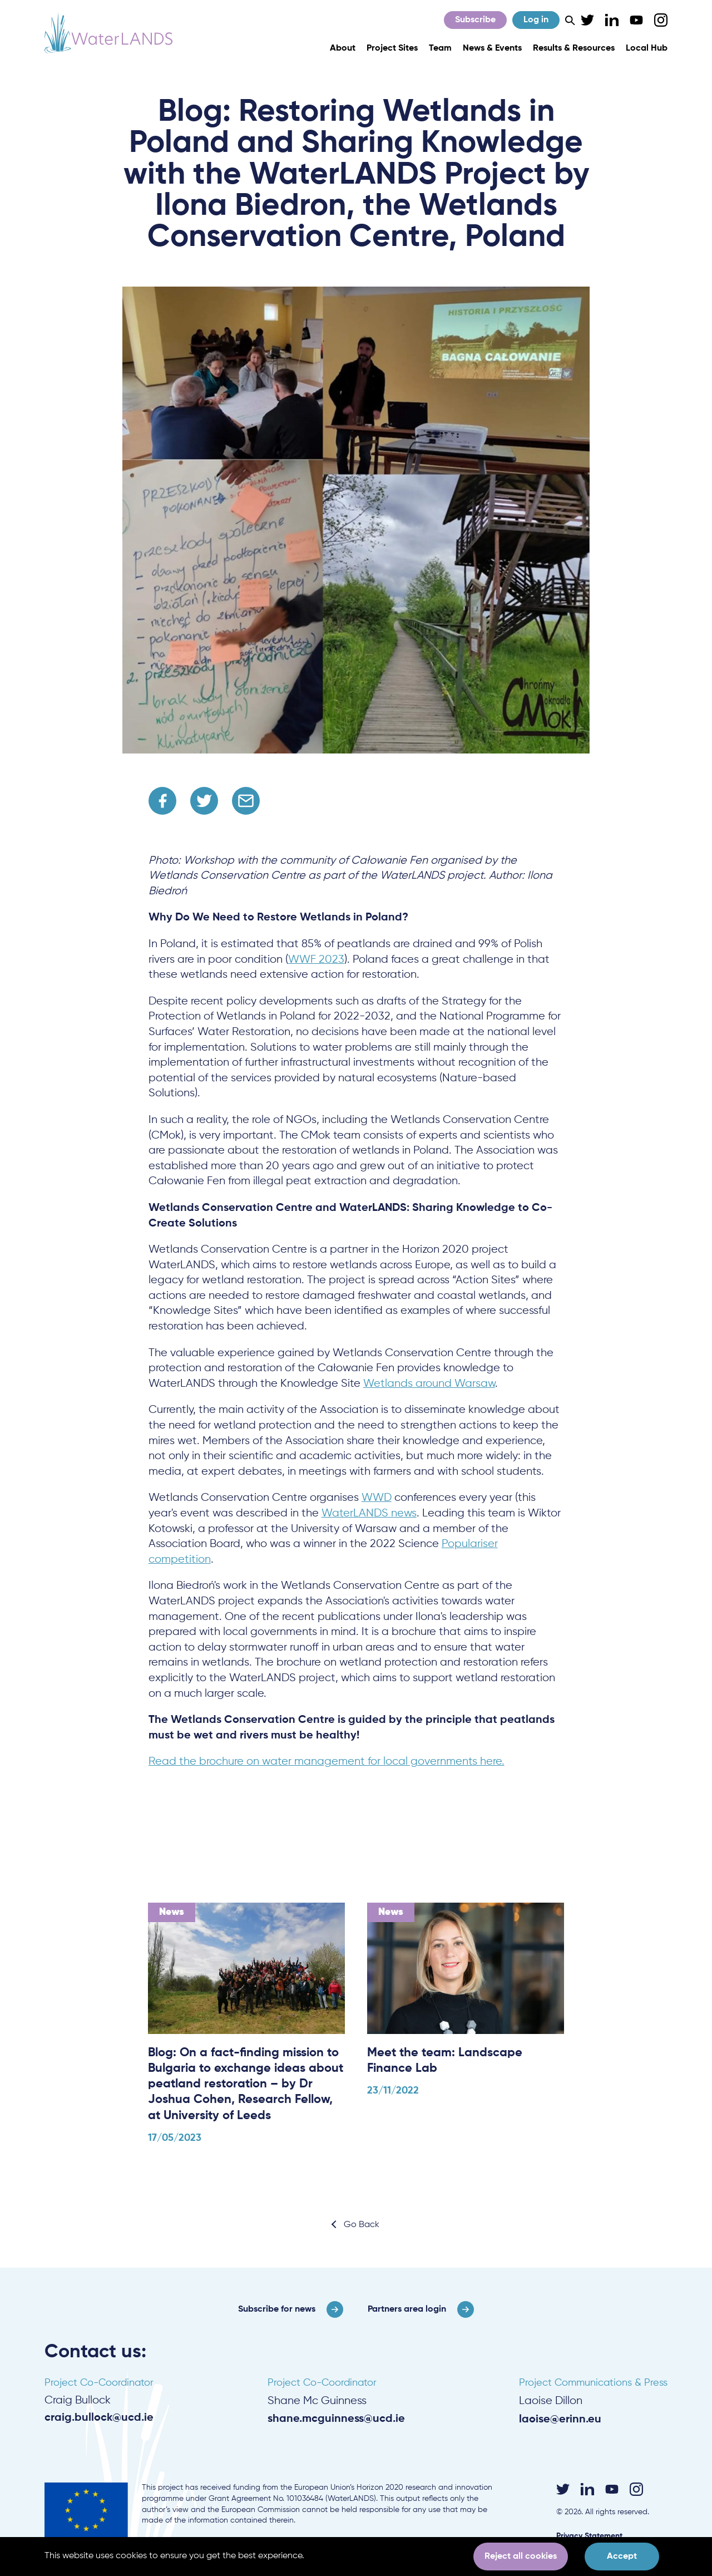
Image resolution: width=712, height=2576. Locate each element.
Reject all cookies (520, 2556)
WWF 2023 (316, 959)
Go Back (361, 2224)
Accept (622, 2556)
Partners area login (407, 2309)
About (342, 48)
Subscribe (475, 20)
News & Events (492, 48)
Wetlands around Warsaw (429, 1383)
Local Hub (647, 48)
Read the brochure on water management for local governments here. (327, 1761)
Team (440, 48)
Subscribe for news (276, 2309)
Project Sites (392, 48)
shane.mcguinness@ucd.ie (336, 2419)
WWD (377, 1498)
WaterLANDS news (369, 1513)
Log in (535, 20)
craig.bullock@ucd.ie (99, 2417)
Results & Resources (574, 48)
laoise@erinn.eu (560, 2419)
